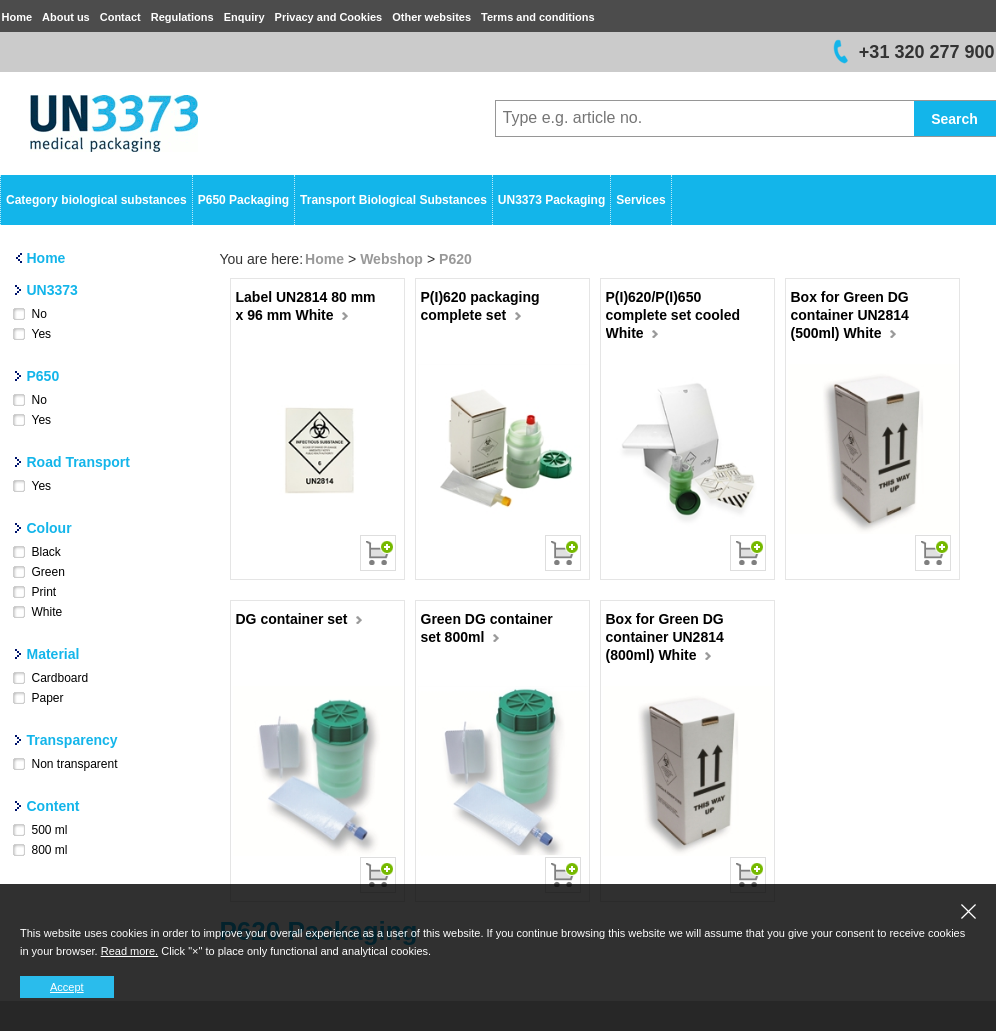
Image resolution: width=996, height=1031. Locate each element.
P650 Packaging (243, 200)
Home (17, 17)
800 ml (50, 850)
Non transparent (75, 764)
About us (66, 17)
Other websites (431, 17)
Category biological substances (96, 200)
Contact (120, 17)
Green (48, 572)
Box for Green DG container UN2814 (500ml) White (850, 315)
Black (46, 552)
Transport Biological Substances (393, 200)
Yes (42, 334)
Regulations (182, 17)
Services (640, 200)
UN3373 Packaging (551, 200)
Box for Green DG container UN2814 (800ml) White (665, 637)
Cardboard (60, 678)
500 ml (50, 830)
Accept (67, 987)
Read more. (129, 951)
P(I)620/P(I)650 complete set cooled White (673, 315)
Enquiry (244, 17)
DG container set (299, 619)
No (39, 314)
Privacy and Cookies (329, 17)
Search (954, 119)
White (47, 612)
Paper (48, 698)
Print (44, 592)
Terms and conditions (537, 17)
